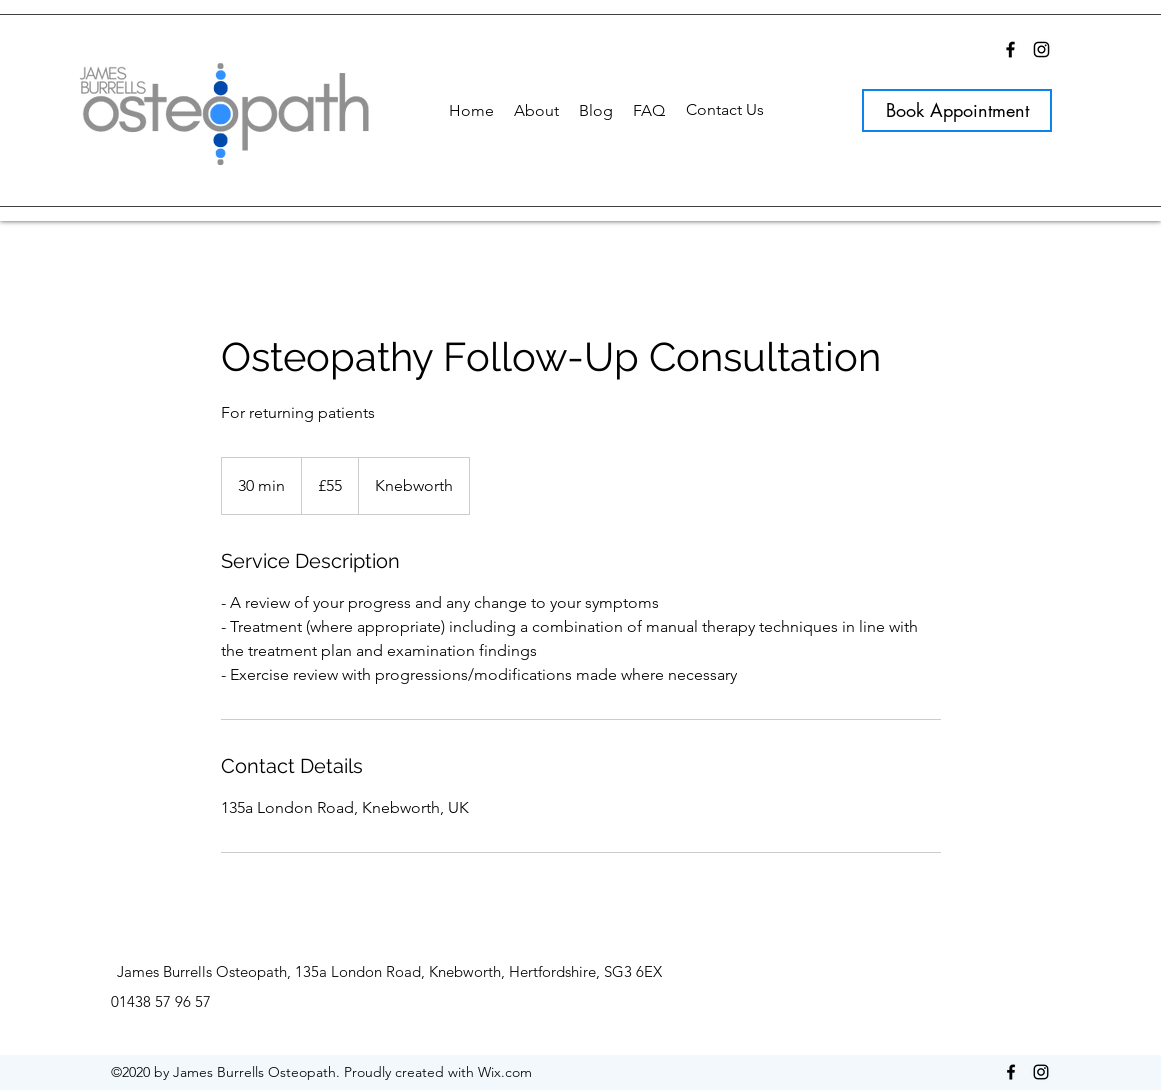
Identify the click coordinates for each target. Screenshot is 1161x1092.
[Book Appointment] (957, 110)
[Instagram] (1041, 49)
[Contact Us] (725, 110)
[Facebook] (1010, 49)
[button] (536, 110)
